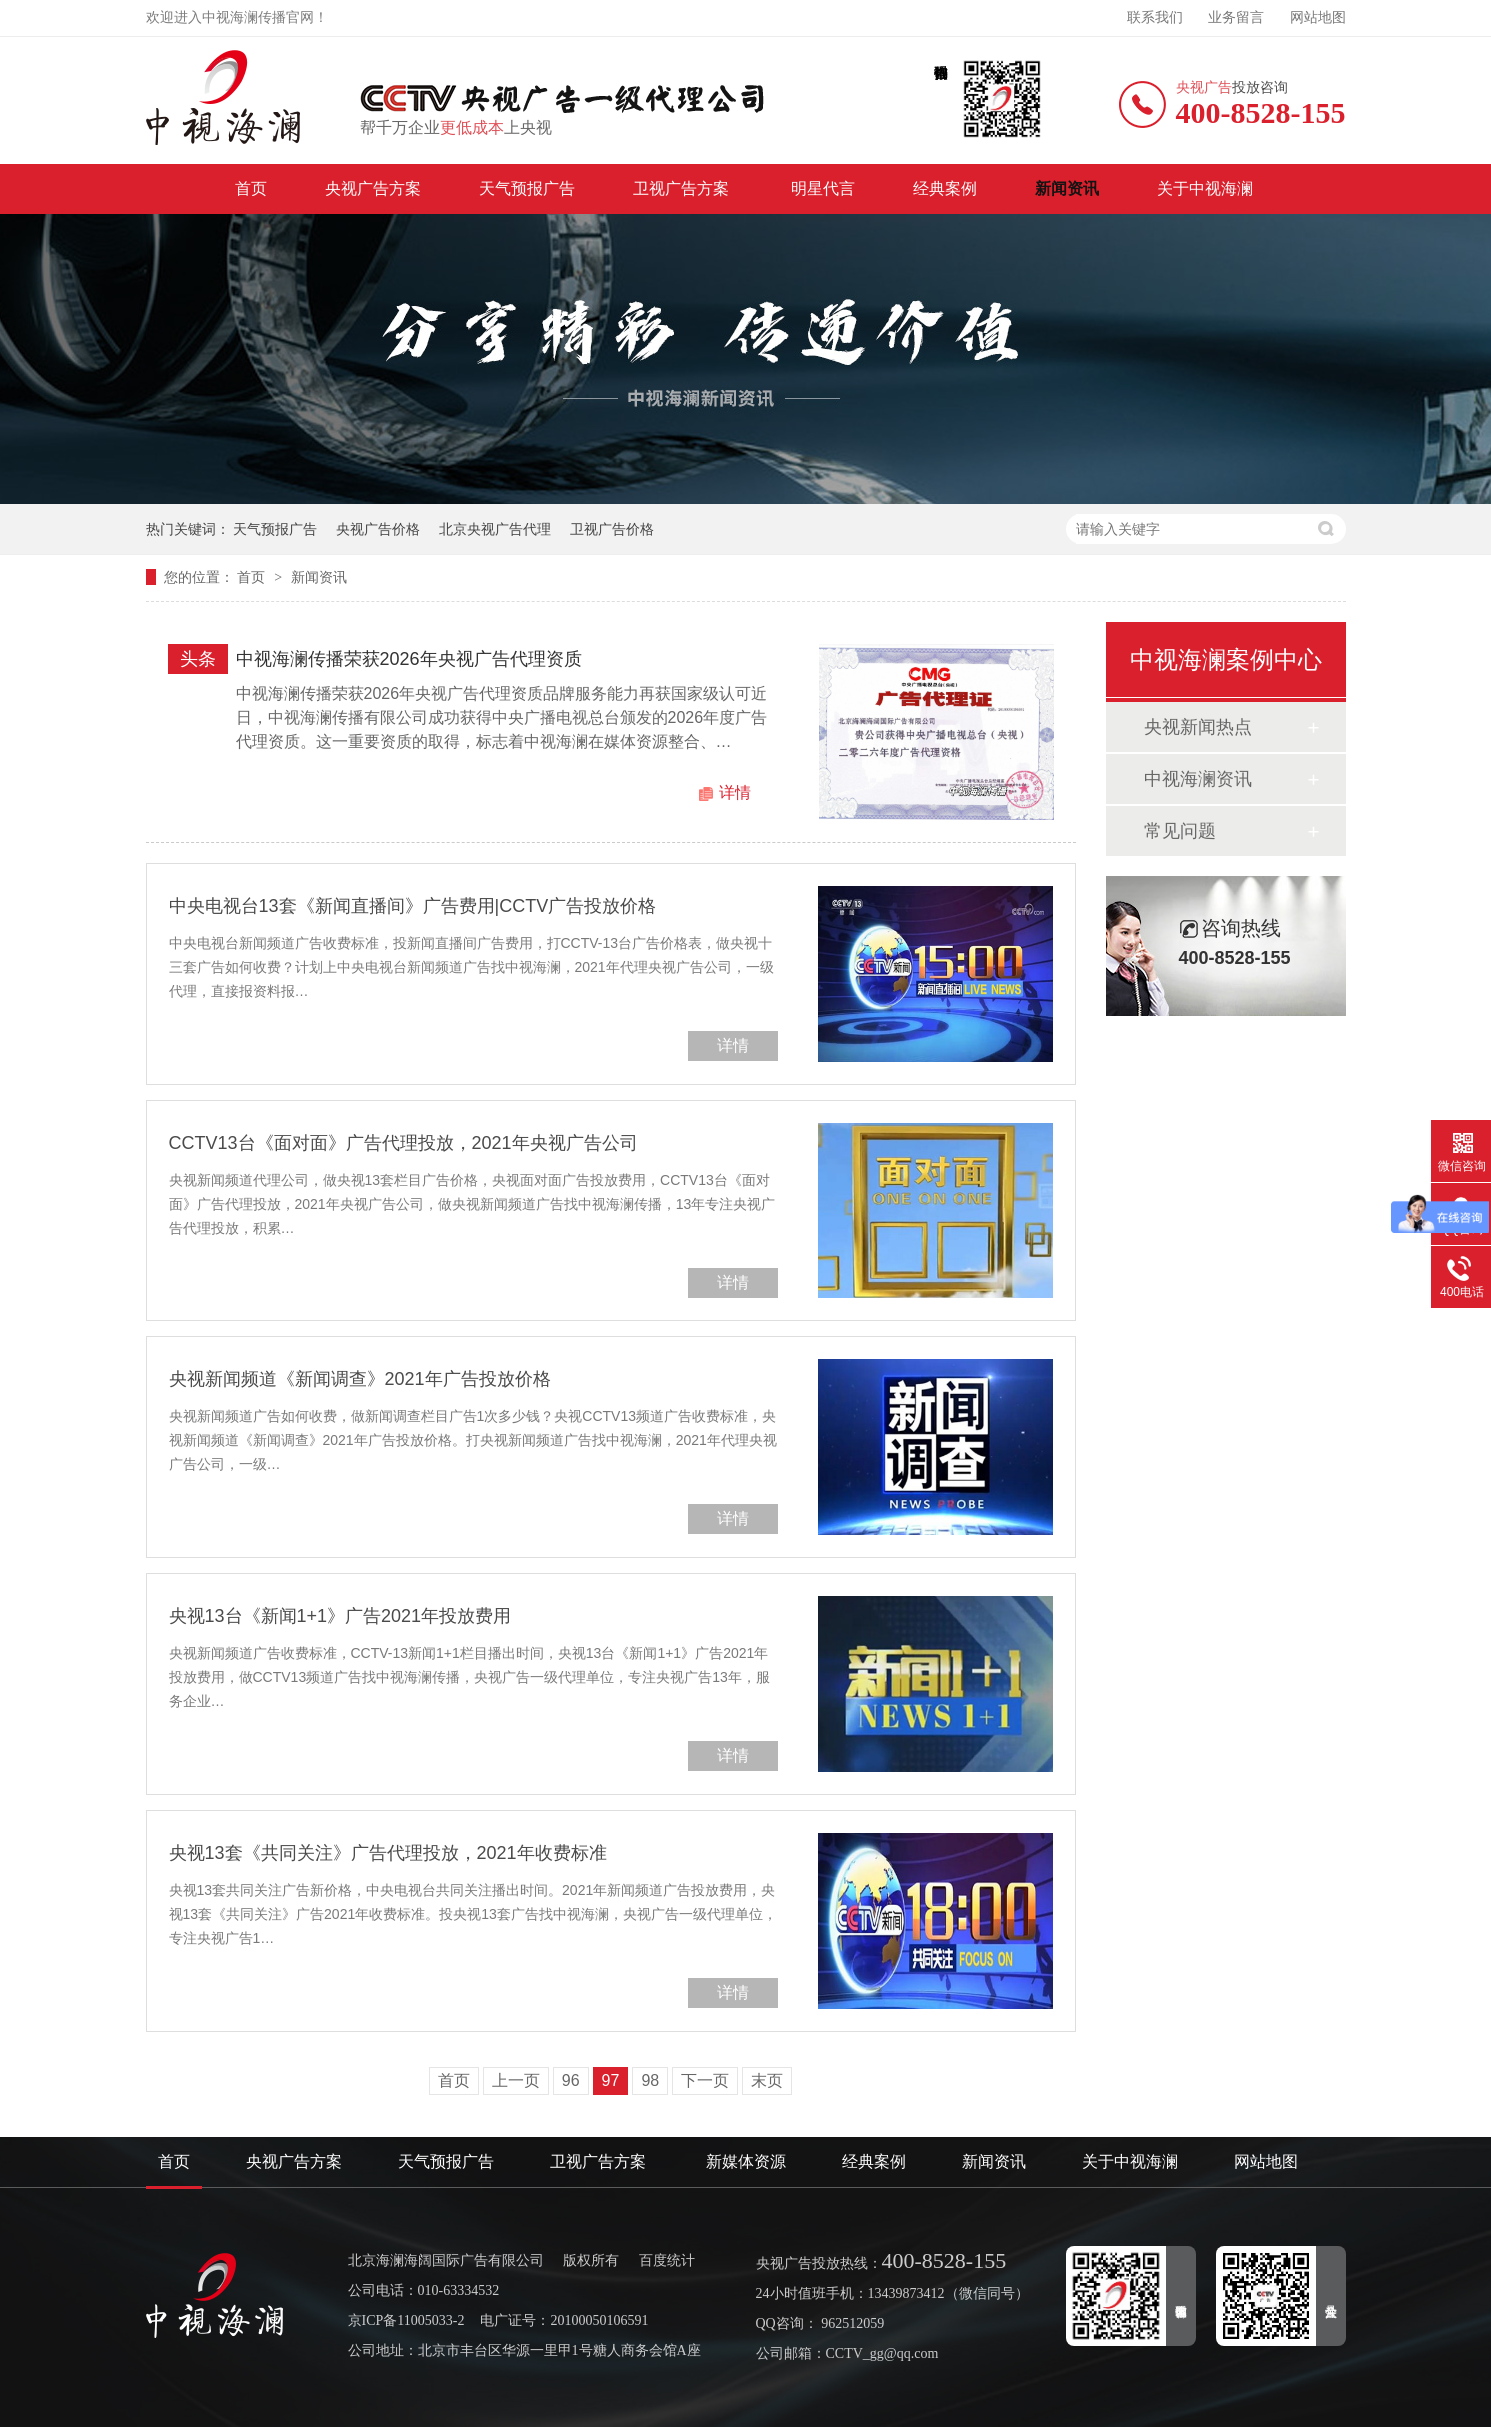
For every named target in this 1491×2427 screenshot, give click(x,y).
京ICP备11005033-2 (406, 2320)
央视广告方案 (373, 188)
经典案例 (945, 188)
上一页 (516, 2080)
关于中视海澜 (1205, 188)
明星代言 (823, 188)
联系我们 (1155, 17)
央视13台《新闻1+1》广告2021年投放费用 (340, 1616)
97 (611, 2080)
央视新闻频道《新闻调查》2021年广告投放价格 (360, 1379)
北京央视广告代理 (495, 529)
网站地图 (1318, 17)
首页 (251, 188)
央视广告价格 (378, 529)
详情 (735, 792)
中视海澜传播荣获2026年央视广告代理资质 (409, 659)
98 (650, 2080)
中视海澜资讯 (1198, 779)
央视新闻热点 (1198, 727)
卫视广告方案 (683, 188)
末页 (767, 2080)
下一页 (705, 2080)
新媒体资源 (746, 2161)
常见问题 (1180, 831)
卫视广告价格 (612, 529)
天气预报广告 (527, 188)
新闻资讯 (1067, 188)
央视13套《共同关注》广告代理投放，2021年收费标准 (388, 1853)
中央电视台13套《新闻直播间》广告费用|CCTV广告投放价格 (413, 906)
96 (571, 2080)
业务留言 (1236, 17)
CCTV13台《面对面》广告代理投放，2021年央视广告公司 (403, 1143)
